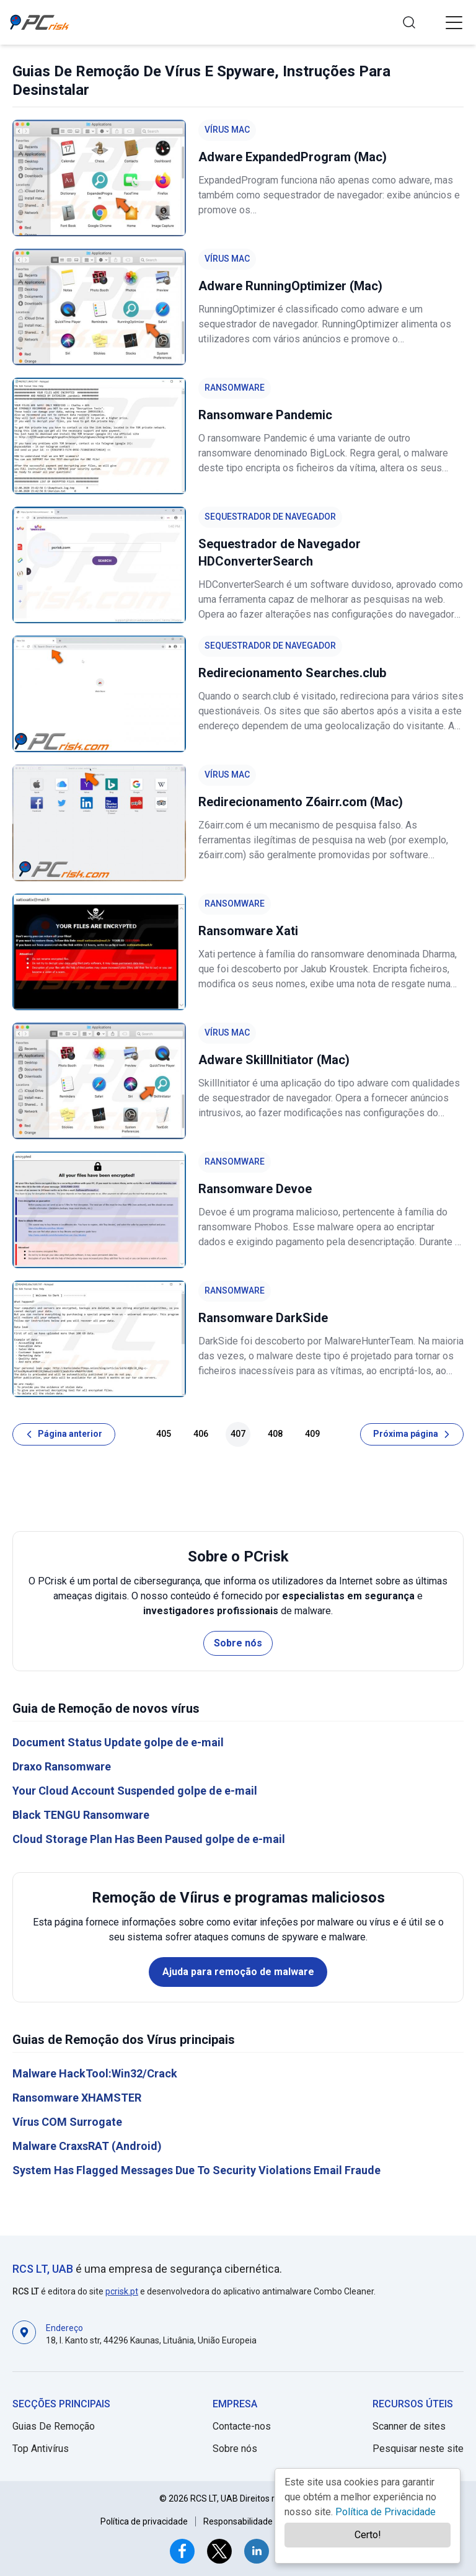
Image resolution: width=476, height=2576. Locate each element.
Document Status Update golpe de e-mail (118, 1742)
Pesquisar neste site (418, 2448)
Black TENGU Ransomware (80, 1814)
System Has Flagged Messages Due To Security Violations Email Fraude (196, 2170)
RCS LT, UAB (42, 2268)
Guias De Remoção (53, 2426)
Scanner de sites (409, 2426)
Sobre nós (238, 1643)
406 (200, 1434)
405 (163, 1434)
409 (312, 1434)
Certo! (368, 2535)
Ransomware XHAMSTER (76, 2097)
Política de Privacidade (385, 2512)
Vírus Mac (227, 130)
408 (275, 1434)
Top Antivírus (40, 2448)
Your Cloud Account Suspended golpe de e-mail (134, 1790)
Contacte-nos (242, 2426)
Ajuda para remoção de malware (238, 1972)
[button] (453, 22)
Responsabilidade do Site (252, 2521)
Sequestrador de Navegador (270, 517)
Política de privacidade (144, 2521)
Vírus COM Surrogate (67, 2121)
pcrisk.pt (121, 2291)
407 (238, 1434)
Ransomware (235, 388)
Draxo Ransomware (61, 1766)
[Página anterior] (63, 1434)
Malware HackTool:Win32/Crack (94, 2073)
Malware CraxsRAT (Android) (87, 2145)
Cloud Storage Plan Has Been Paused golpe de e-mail (148, 1838)
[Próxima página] (412, 1434)
